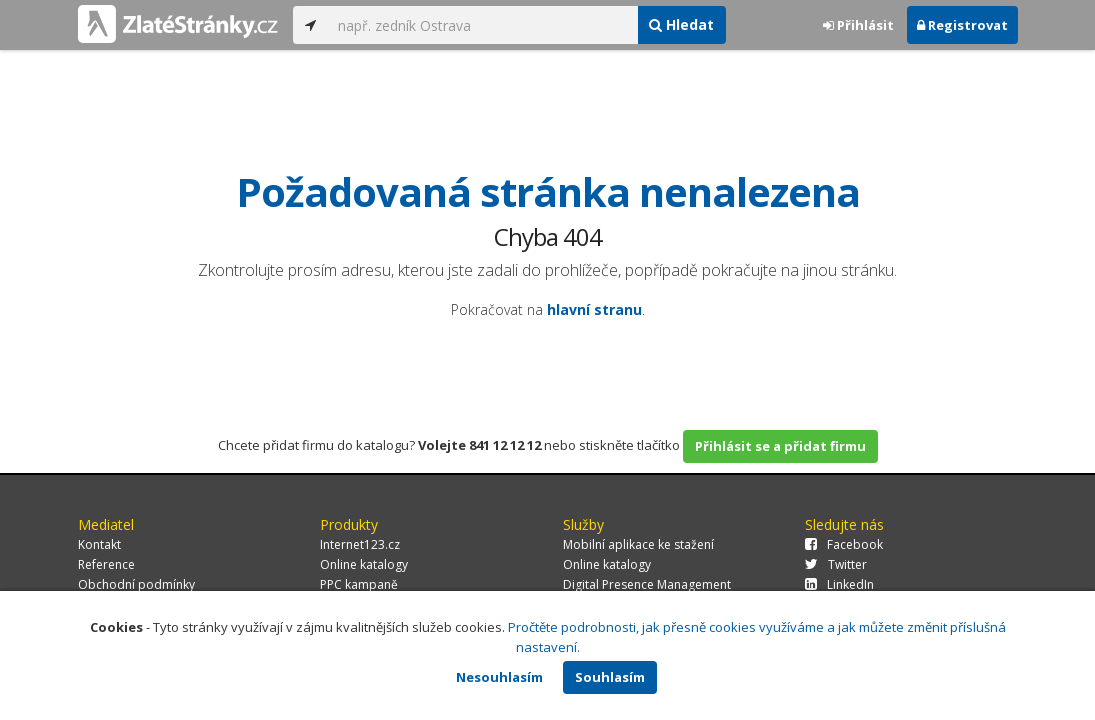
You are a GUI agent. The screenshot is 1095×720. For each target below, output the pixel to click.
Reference (106, 564)
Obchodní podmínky (136, 584)
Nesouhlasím (499, 677)
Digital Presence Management (647, 584)
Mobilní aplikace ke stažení (638, 544)
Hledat (681, 24)
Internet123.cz (360, 544)
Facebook (844, 544)
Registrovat (962, 25)
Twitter (836, 564)
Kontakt (99, 544)
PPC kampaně (359, 584)
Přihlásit (858, 25)
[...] (483, 25)
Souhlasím (610, 677)
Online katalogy (364, 564)
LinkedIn (839, 584)
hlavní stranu (594, 309)
